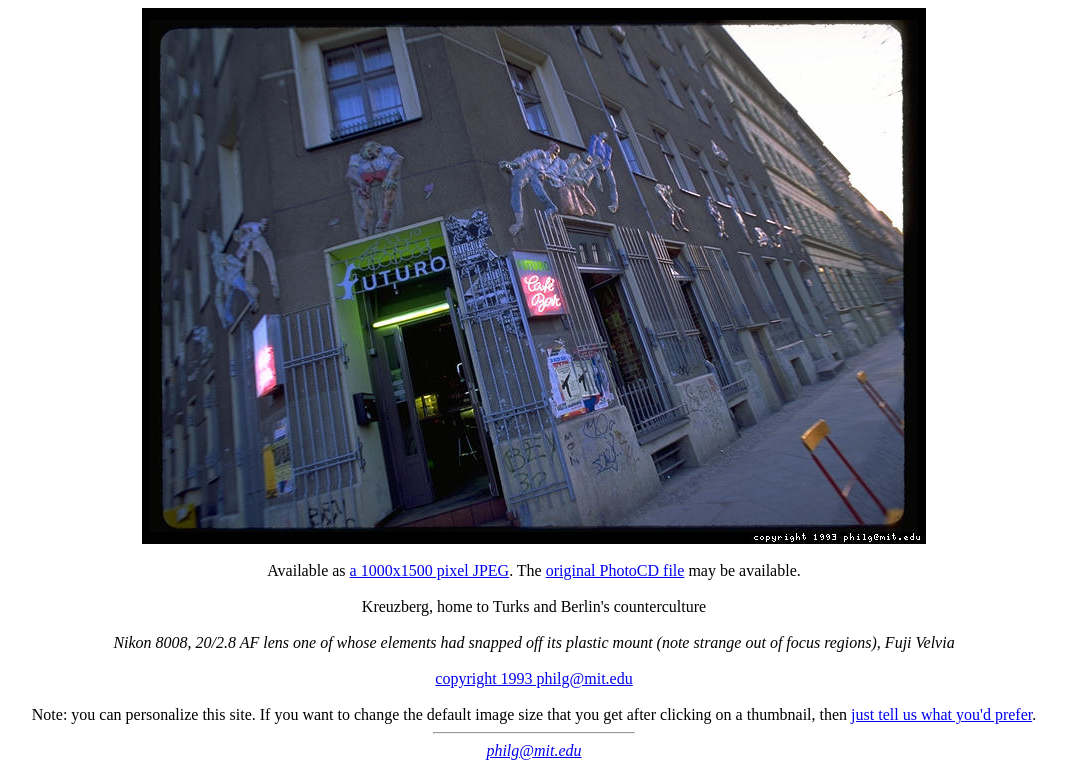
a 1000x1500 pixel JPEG (430, 570)
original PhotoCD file (615, 570)
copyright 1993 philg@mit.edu (533, 678)
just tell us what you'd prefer (941, 714)
